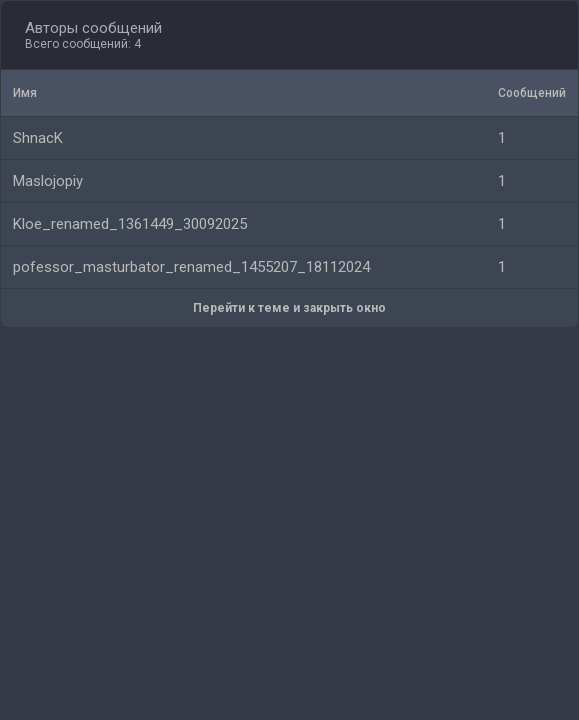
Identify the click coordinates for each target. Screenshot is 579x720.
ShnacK (38, 138)
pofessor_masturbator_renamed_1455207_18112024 (191, 267)
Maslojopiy (48, 181)
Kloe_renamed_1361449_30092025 (130, 224)
